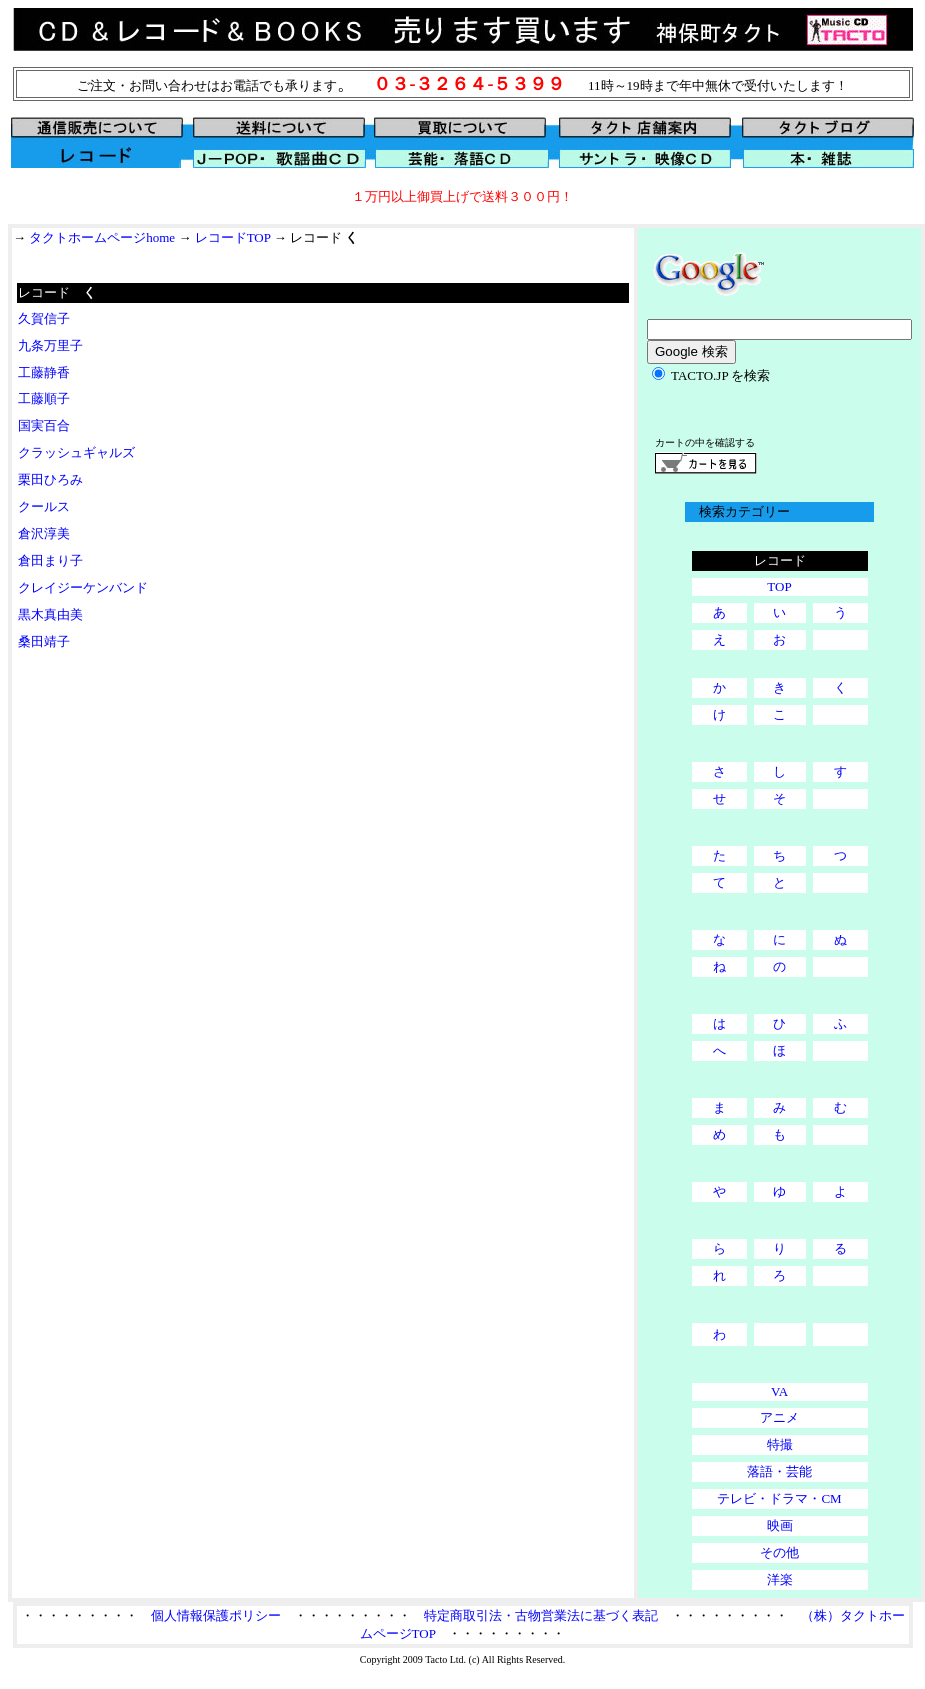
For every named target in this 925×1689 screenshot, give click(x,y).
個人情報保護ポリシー (216, 1615)
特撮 (780, 1444)
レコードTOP (233, 237)
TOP (779, 586)
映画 (780, 1525)
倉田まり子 (50, 560)
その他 (779, 1552)
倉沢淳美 (44, 533)
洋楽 (780, 1579)
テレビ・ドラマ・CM (779, 1498)
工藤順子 (44, 398)
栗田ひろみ (50, 479)
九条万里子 (50, 345)
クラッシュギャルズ (76, 452)
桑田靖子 (44, 641)
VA (779, 1391)
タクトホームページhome (102, 237)
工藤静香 (44, 372)
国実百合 (44, 425)
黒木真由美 (50, 614)
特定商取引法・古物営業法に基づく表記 (541, 1615)
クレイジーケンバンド (83, 587)
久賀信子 (44, 318)
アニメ (779, 1417)
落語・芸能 (779, 1471)
